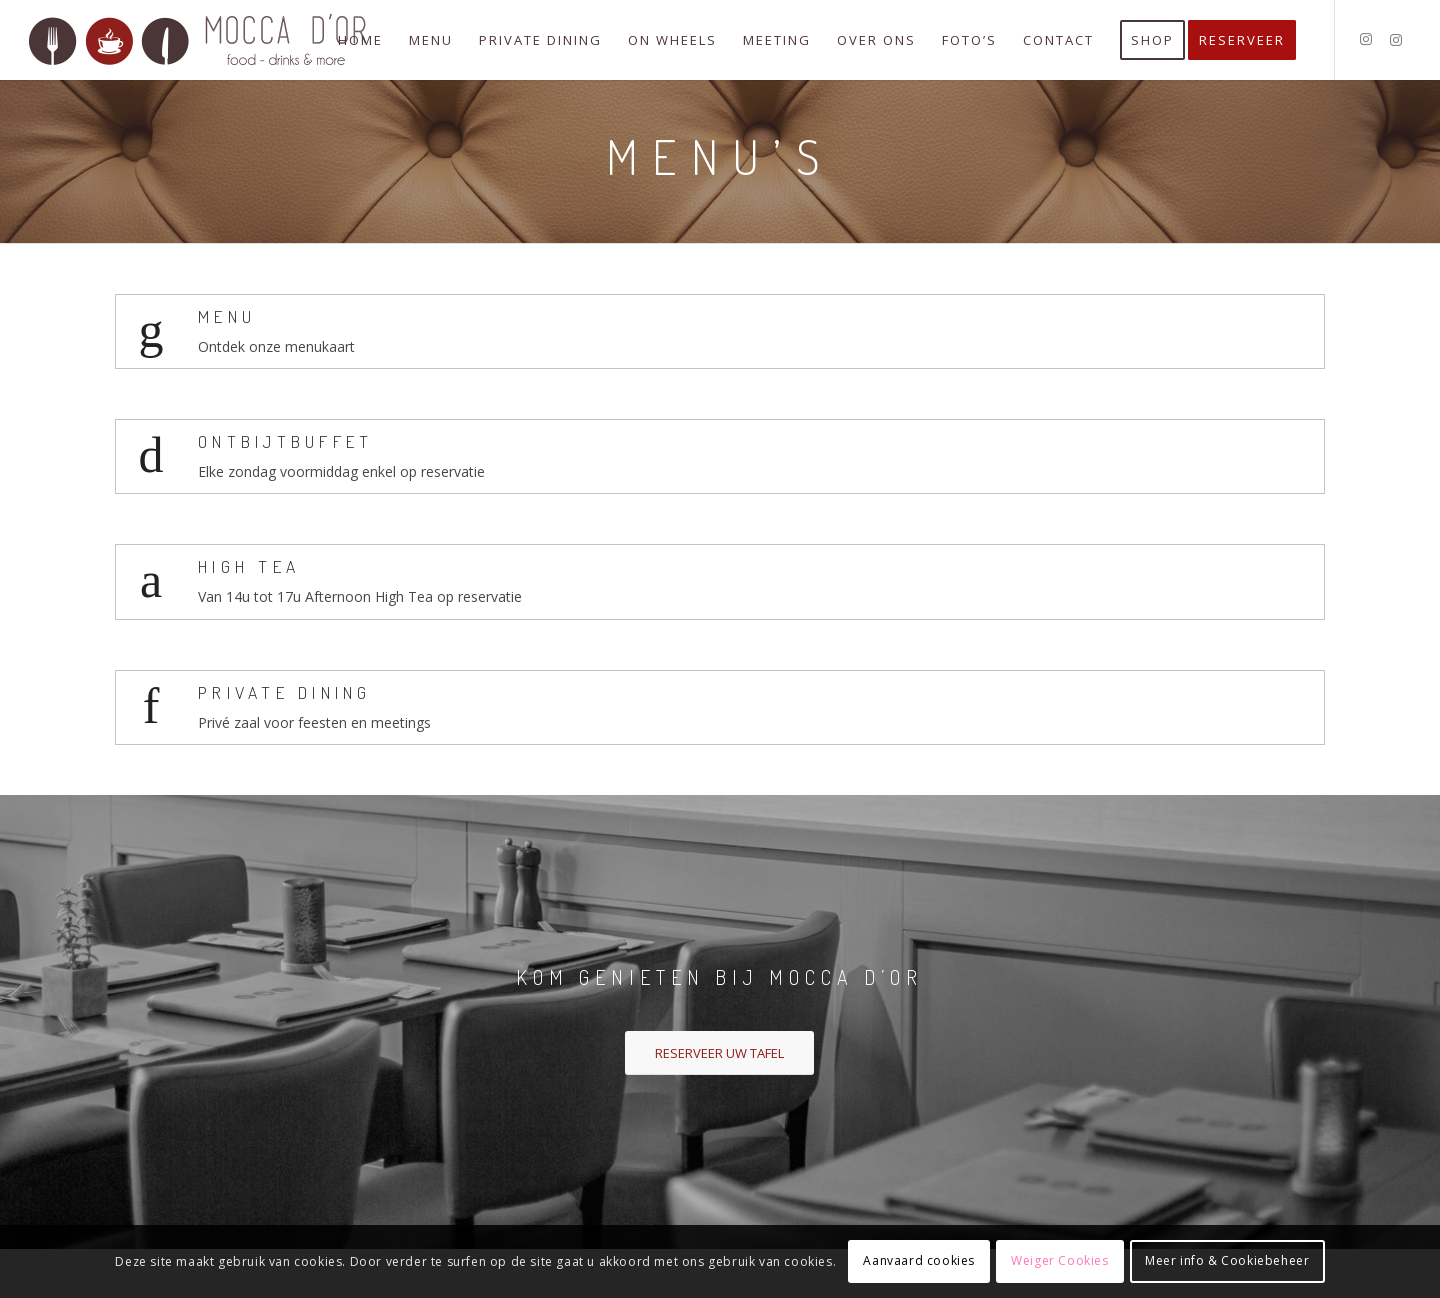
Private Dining (285, 692)
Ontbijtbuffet (285, 441)
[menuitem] (360, 40)
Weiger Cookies (1059, 1260)
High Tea (249, 566)
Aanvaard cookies (919, 1260)
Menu (227, 316)
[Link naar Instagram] (1366, 39)
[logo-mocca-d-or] (199, 40)
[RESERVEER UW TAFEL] (719, 1053)
